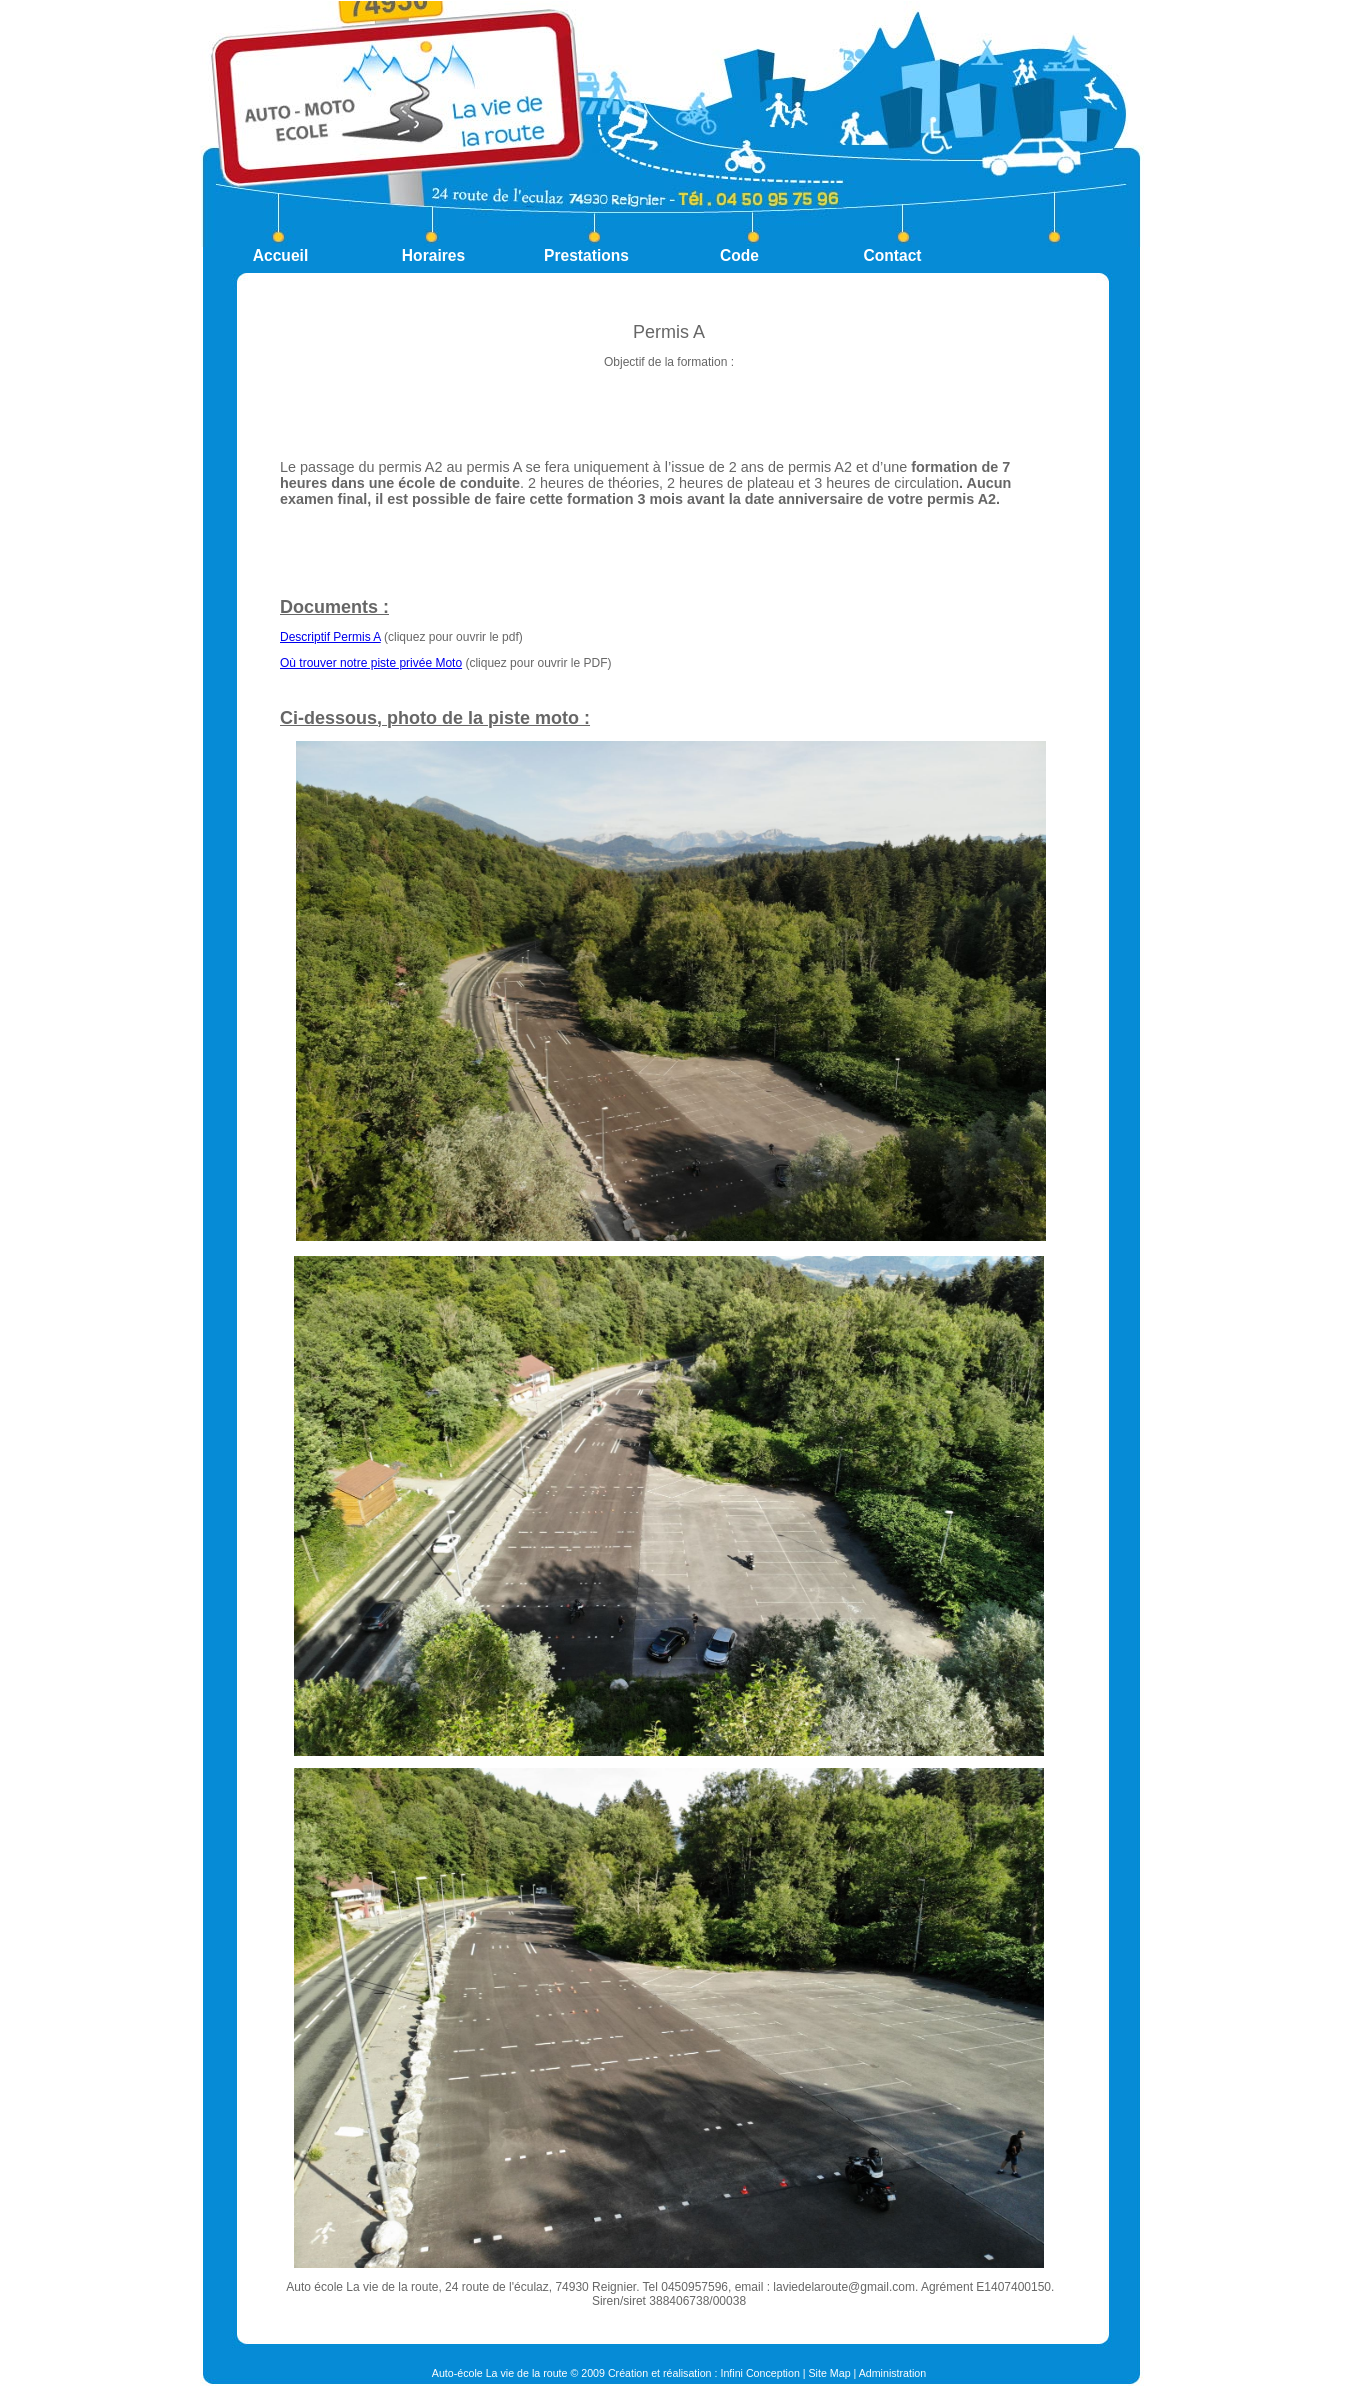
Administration (893, 2373)
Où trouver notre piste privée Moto (371, 663)
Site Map (830, 2373)
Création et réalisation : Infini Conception (704, 2373)
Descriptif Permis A (330, 637)
